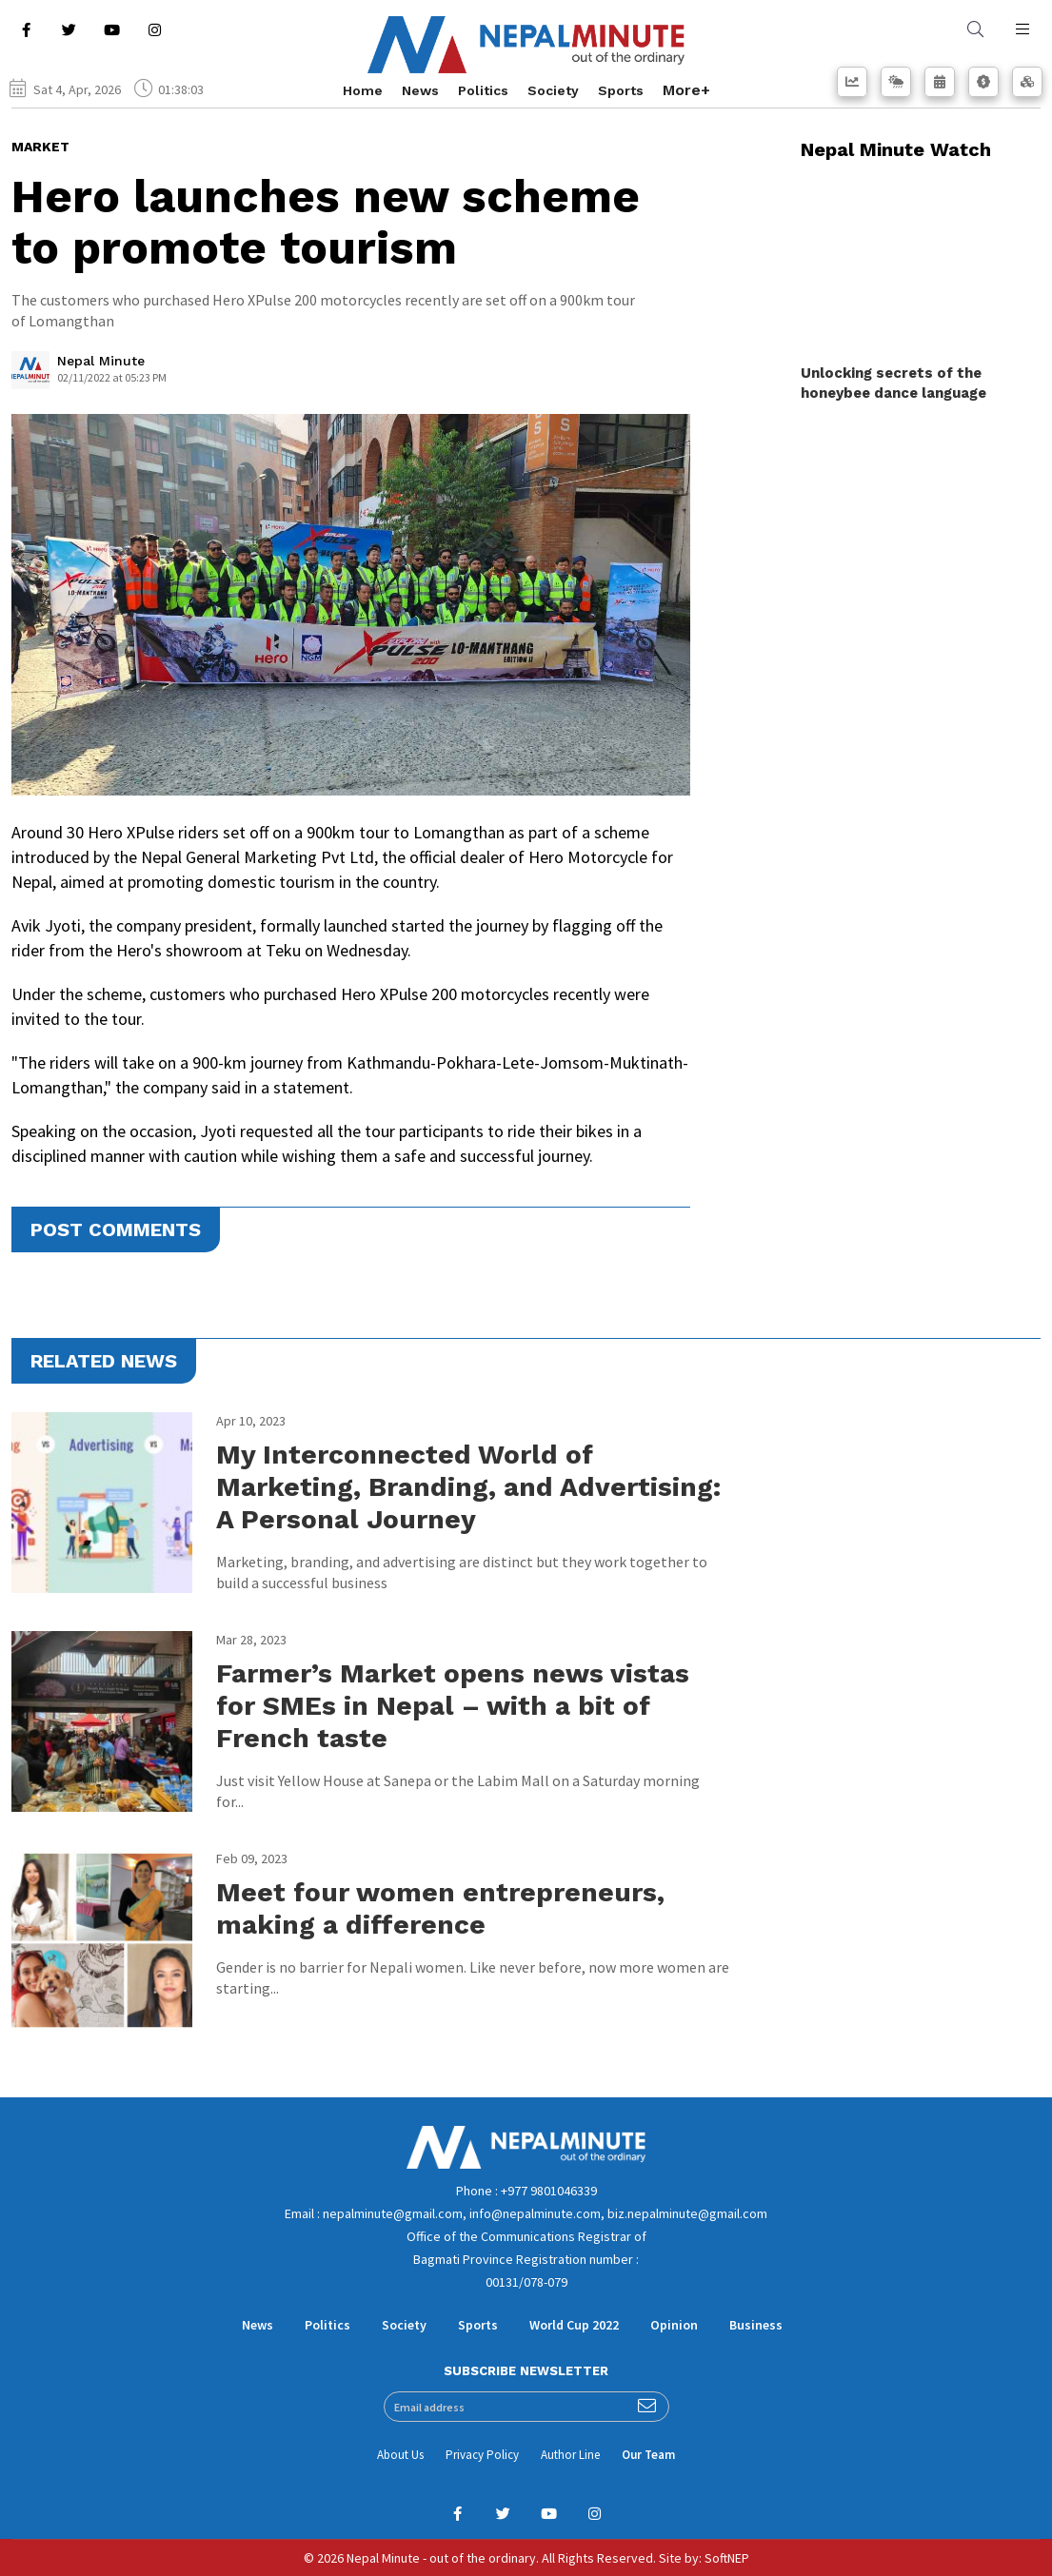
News (420, 90)
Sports (621, 90)
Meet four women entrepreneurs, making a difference (440, 1908)
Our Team (648, 2455)
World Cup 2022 (574, 2324)
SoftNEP (727, 2557)
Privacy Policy (482, 2455)
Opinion (674, 2324)
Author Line (570, 2455)
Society (553, 90)
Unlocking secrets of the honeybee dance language (893, 383)
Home (363, 90)
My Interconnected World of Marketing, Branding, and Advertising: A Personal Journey (468, 1487)
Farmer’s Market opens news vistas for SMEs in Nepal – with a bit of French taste (452, 1706)
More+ (686, 90)
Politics (483, 90)
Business (756, 2324)
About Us (400, 2455)
